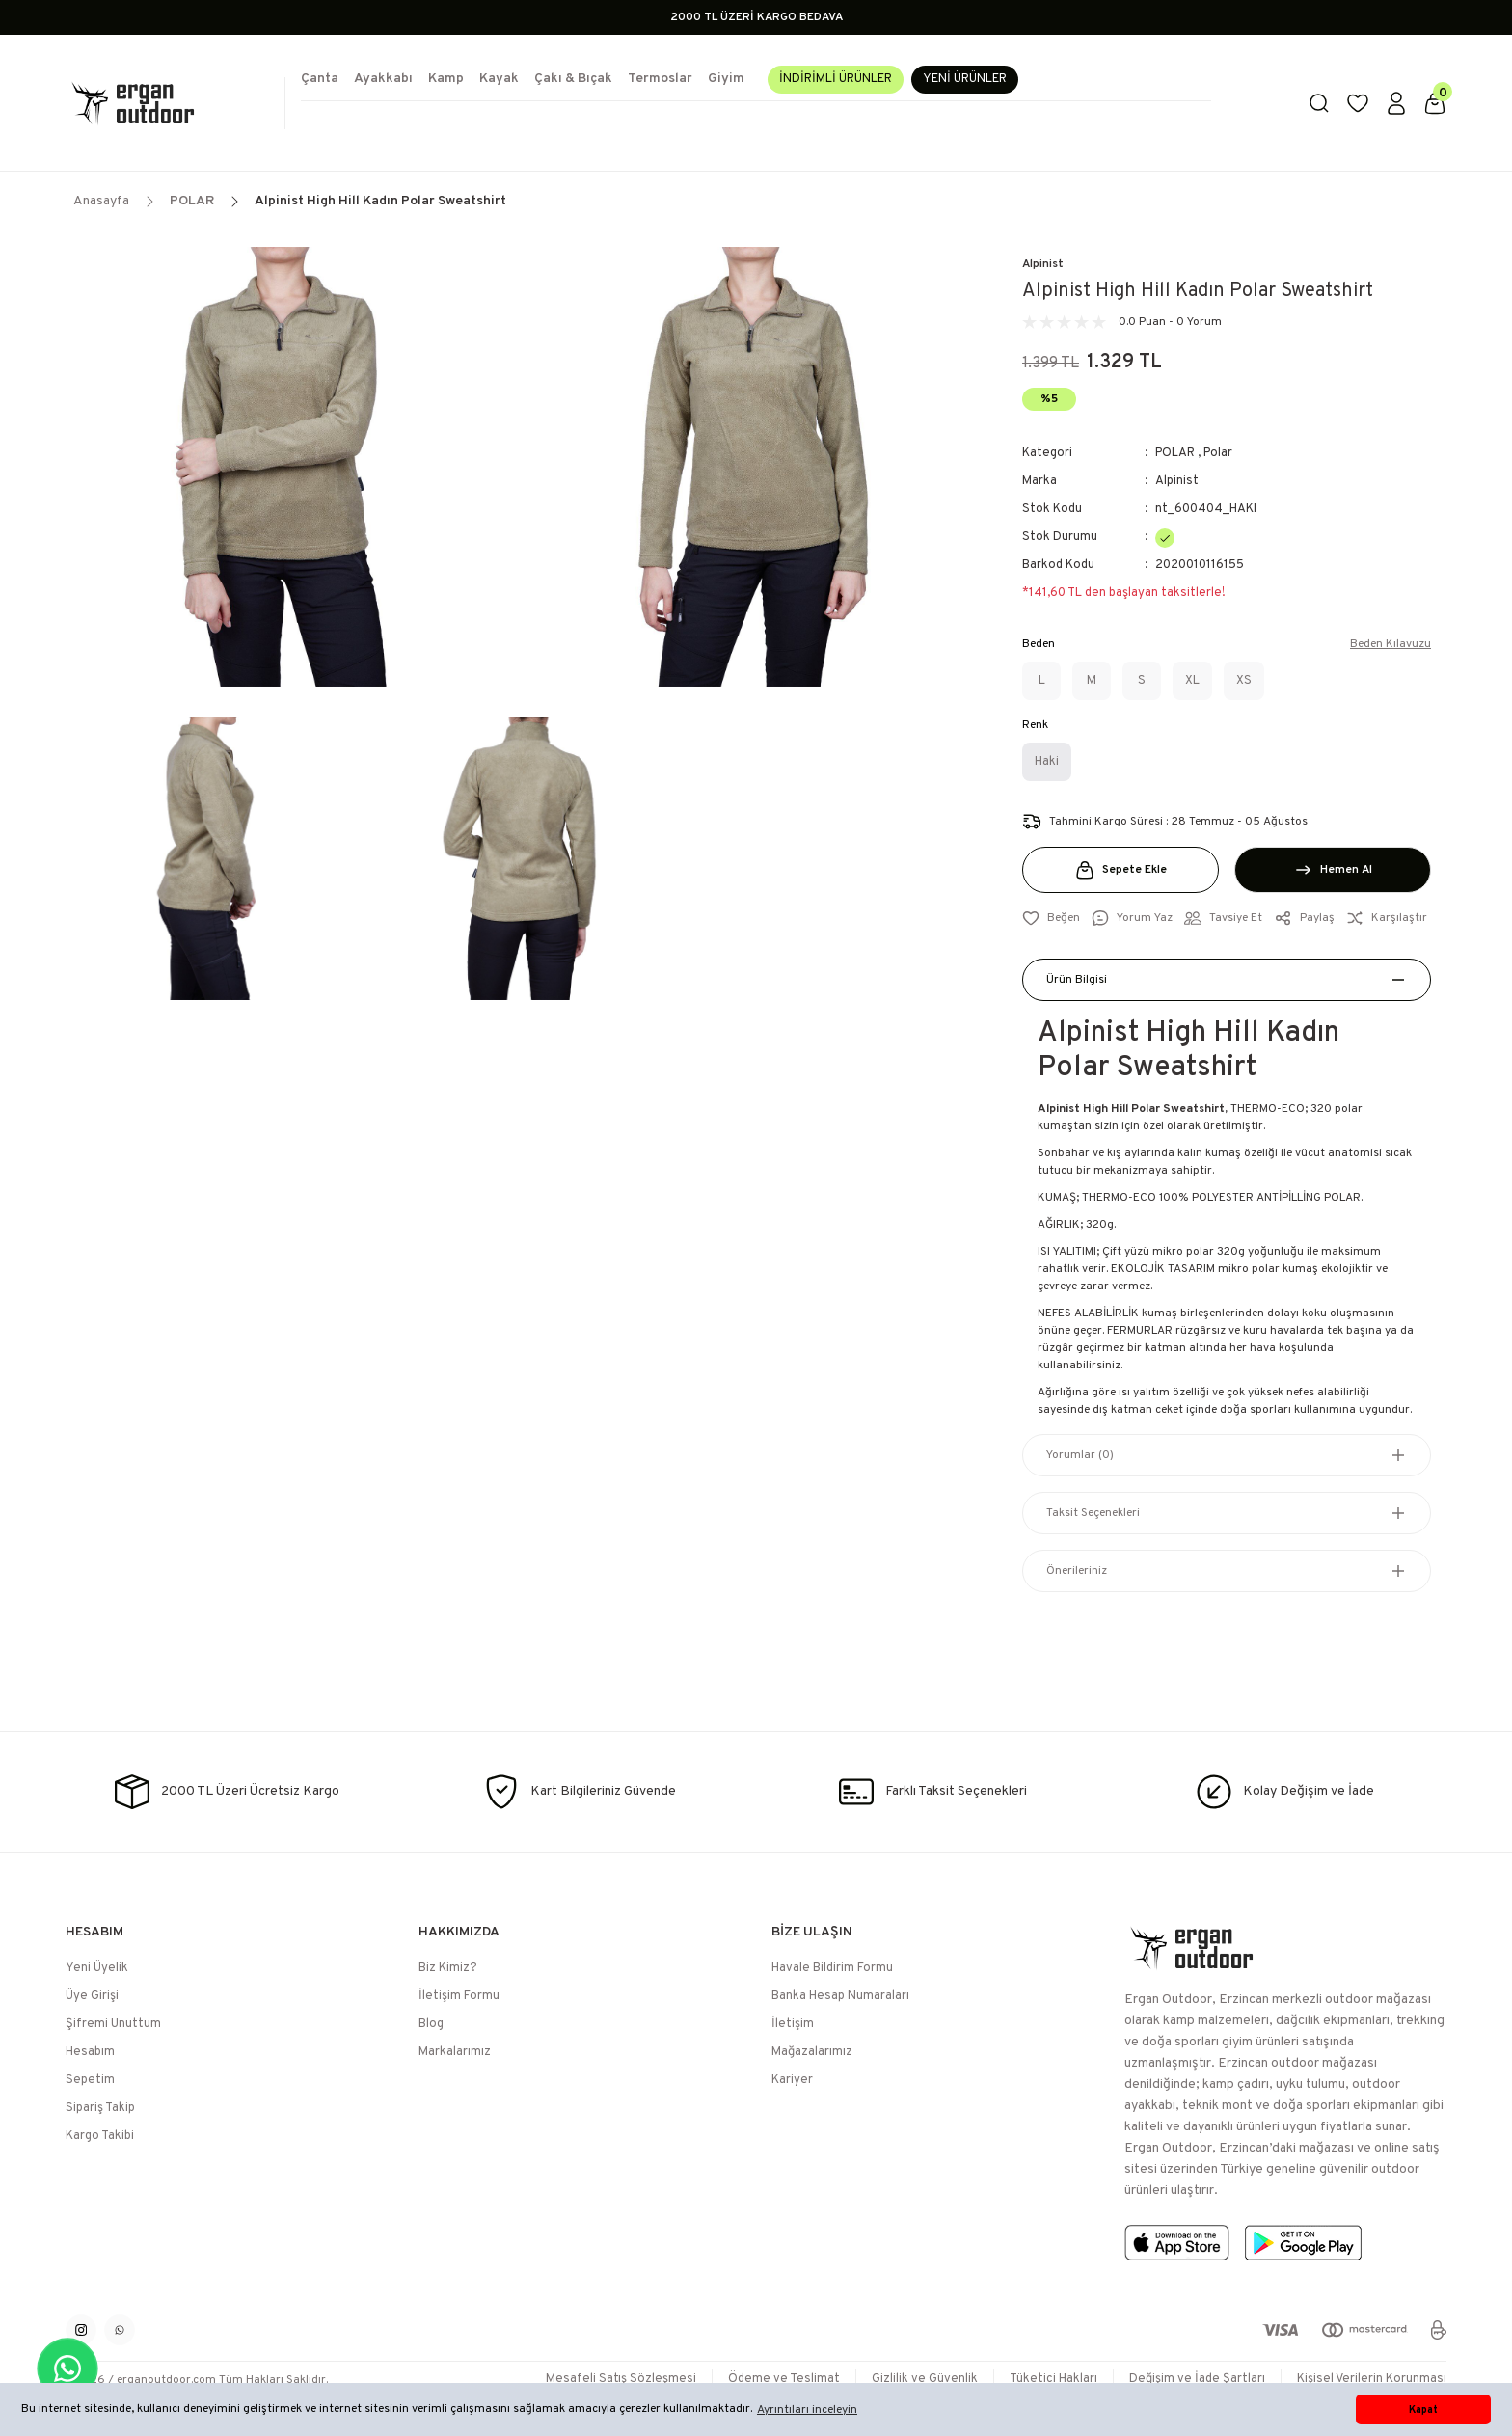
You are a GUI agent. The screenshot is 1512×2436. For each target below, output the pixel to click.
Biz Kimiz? (447, 1968)
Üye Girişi (92, 1996)
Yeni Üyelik (97, 1968)
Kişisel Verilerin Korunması (1371, 2379)
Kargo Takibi (100, 2136)
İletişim (792, 2024)
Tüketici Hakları (1053, 2379)
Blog (431, 2024)
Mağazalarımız (811, 2052)
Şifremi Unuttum (113, 2024)
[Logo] (168, 103)
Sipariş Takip (100, 2108)
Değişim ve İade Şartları (1197, 2379)
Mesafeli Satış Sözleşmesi (621, 2379)
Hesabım (90, 2052)
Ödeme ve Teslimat (784, 2379)
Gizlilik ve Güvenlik (925, 2379)
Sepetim (90, 2080)
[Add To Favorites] (1051, 918)
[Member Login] (1396, 103)
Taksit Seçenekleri (1093, 1513)
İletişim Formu (459, 1996)
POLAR (1175, 453)
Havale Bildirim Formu (832, 1968)
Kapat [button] (1423, 2410)
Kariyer (792, 2080)
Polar (1217, 453)
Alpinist (1043, 264)
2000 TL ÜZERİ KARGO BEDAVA (756, 17)
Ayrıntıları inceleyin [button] (807, 2410)
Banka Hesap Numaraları (840, 1996)
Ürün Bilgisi (1076, 980)
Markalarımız (454, 2052)
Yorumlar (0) (1080, 1455)
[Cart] (1434, 103)
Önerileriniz (1076, 1571)
